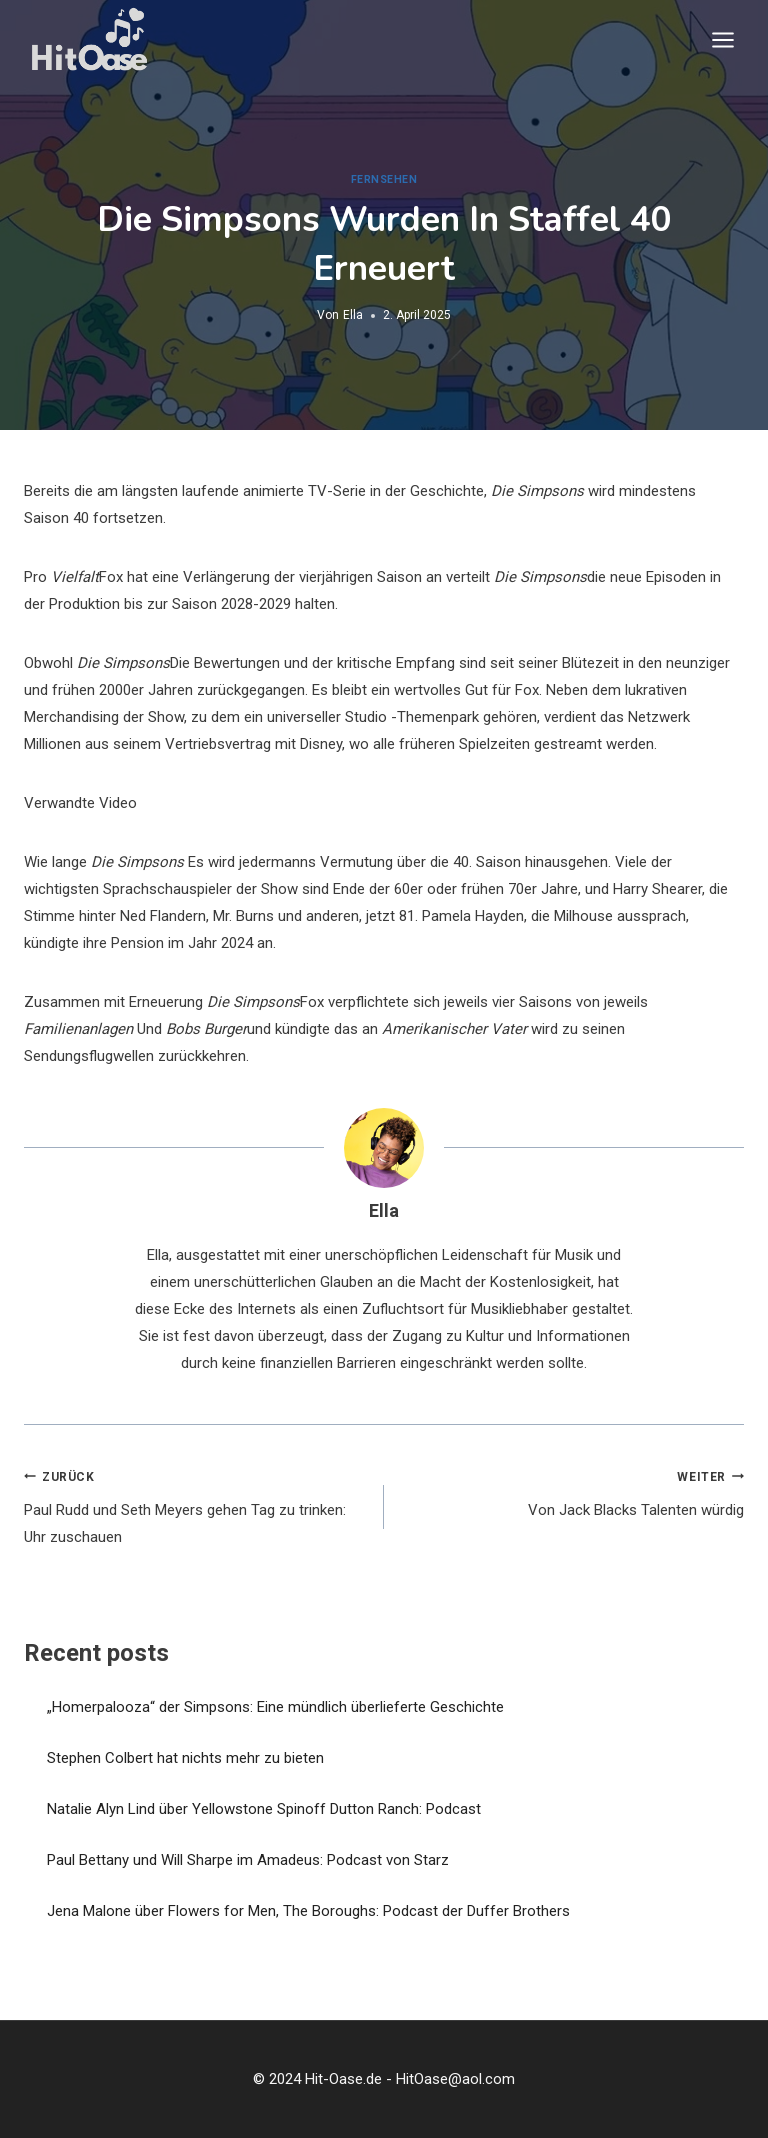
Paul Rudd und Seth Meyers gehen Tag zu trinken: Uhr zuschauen (196, 1505)
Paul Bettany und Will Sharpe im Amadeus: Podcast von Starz (248, 1860)
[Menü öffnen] (722, 39)
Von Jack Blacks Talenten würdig (571, 1491)
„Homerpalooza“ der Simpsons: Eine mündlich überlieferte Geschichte (275, 1707)
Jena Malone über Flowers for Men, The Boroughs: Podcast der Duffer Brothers (308, 1911)
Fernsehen (384, 179)
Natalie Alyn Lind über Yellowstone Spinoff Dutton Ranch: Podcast (264, 1809)
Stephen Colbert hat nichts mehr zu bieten (185, 1758)
